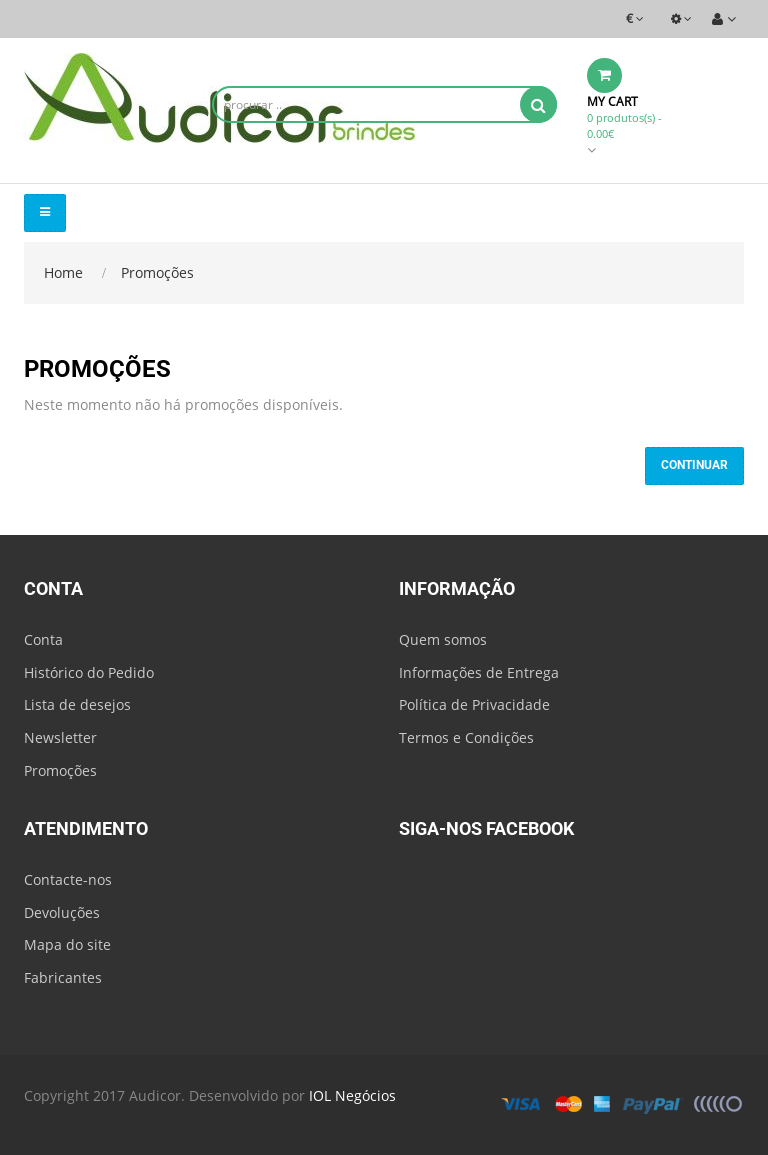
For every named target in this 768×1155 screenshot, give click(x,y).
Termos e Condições (466, 737)
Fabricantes (63, 977)
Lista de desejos (77, 704)
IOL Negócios (352, 1095)
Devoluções (62, 912)
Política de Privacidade (474, 704)
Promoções (157, 272)
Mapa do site (67, 944)
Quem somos (443, 639)
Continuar (694, 465)
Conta (43, 639)
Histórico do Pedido (89, 672)
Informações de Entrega (479, 672)
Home (63, 272)
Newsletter (60, 737)
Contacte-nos (68, 879)
